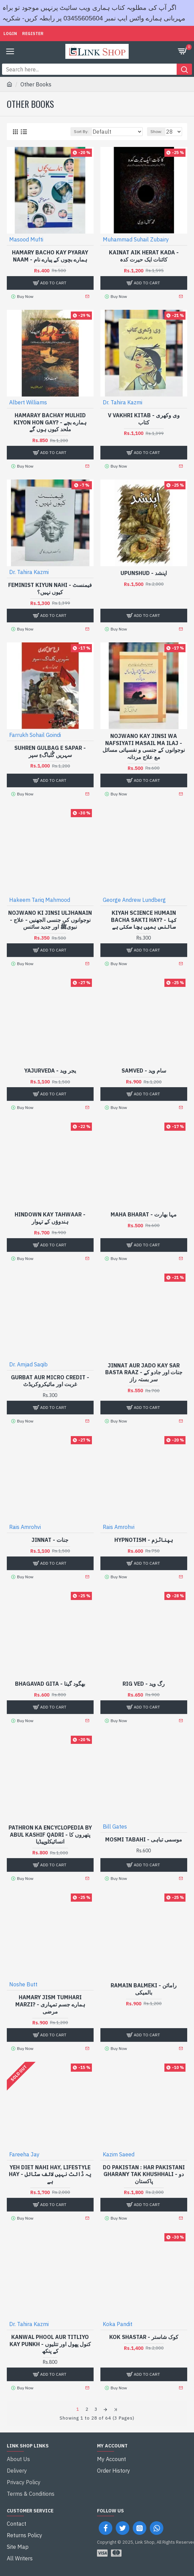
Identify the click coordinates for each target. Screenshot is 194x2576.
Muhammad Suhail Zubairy (136, 239)
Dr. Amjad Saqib (28, 1364)
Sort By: (81, 131)
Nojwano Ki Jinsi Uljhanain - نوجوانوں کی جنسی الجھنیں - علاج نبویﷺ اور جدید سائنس (50, 919)
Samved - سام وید (144, 1070)
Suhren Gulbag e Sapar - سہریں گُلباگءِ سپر (50, 751)
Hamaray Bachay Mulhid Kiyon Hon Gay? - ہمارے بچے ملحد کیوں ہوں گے (50, 422)
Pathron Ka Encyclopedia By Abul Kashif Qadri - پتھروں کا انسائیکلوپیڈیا (50, 1834)
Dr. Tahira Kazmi (122, 402)
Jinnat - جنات (50, 1539)
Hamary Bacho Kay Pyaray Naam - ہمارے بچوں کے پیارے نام (50, 256)
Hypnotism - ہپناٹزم (143, 1539)
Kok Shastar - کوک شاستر (143, 2337)
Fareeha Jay (24, 2154)
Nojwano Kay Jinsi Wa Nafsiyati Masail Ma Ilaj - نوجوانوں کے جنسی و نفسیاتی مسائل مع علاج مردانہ (143, 746)
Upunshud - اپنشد (143, 573)
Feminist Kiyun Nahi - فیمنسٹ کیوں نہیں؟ (50, 588)
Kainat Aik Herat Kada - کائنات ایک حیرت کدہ (144, 256)
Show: (156, 131)
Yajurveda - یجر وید (50, 1070)
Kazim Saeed (118, 2154)
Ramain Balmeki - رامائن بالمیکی (144, 1989)
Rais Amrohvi (25, 1526)
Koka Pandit (117, 2324)
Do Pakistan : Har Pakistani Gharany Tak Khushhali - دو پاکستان (144, 2174)
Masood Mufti (26, 239)
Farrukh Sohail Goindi (35, 734)
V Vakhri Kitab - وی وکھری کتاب (144, 419)
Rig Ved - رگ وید (144, 1683)
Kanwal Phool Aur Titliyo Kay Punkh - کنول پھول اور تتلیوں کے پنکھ (50, 2344)
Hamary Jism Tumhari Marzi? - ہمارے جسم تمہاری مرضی (50, 2004)
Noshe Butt (23, 1984)
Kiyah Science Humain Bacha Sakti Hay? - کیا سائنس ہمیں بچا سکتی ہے (144, 919)
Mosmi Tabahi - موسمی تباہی (143, 1839)
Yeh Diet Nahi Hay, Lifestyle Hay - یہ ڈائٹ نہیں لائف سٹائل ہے (50, 2174)
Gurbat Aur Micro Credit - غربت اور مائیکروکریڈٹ (50, 1381)
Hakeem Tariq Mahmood (39, 899)
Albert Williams (28, 402)
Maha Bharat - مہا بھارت (144, 1214)
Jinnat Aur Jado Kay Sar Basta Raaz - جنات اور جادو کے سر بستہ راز (143, 1372)
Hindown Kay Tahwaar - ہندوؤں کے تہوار (50, 1218)
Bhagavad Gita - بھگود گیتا (50, 1683)
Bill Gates (115, 1826)
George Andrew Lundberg (134, 899)
